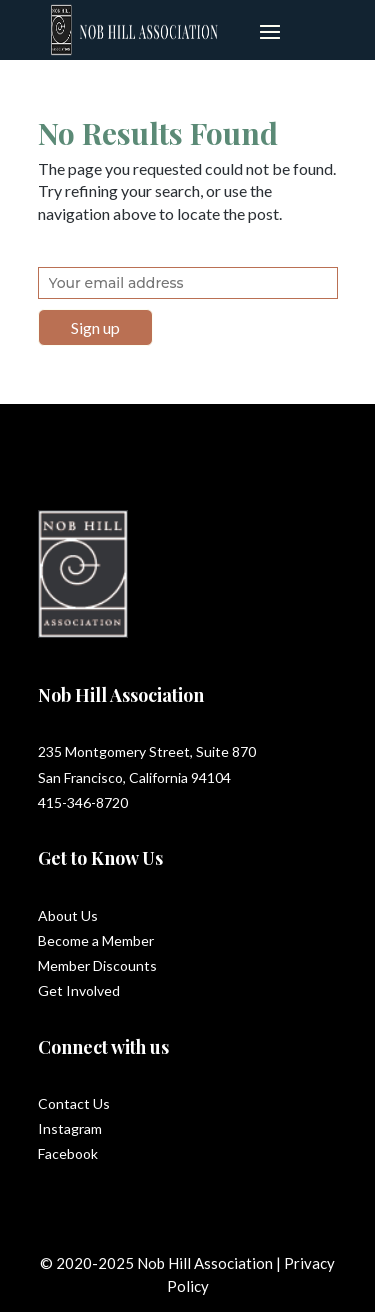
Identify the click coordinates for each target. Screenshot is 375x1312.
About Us (68, 915)
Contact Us (74, 1103)
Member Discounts (97, 965)
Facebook (68, 1153)
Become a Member (96, 940)
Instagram (70, 1128)
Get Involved (79, 990)
